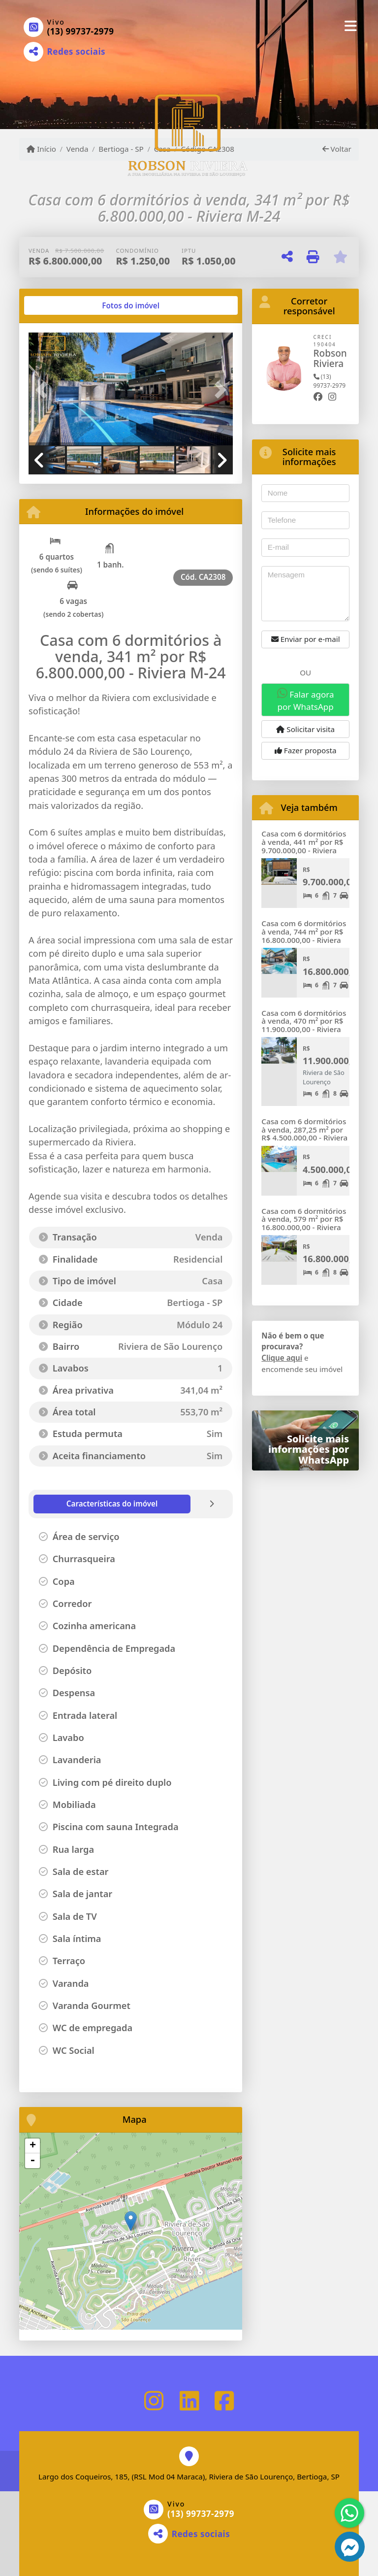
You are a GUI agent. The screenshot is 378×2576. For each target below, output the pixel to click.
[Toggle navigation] (351, 25)
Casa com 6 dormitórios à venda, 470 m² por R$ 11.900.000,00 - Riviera (303, 1021)
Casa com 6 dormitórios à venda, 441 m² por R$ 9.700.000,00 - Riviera (303, 842)
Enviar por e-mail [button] (305, 639)
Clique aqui (281, 1358)
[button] (44, 390)
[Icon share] (153, 2401)
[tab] (60, 305)
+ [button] (33, 2146)
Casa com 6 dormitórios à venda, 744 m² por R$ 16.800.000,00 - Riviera (303, 931)
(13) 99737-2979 (80, 31)
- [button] (32, 2160)
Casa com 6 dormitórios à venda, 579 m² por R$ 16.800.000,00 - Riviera (303, 1219)
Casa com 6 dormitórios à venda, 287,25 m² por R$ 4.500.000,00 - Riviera (304, 1129)
